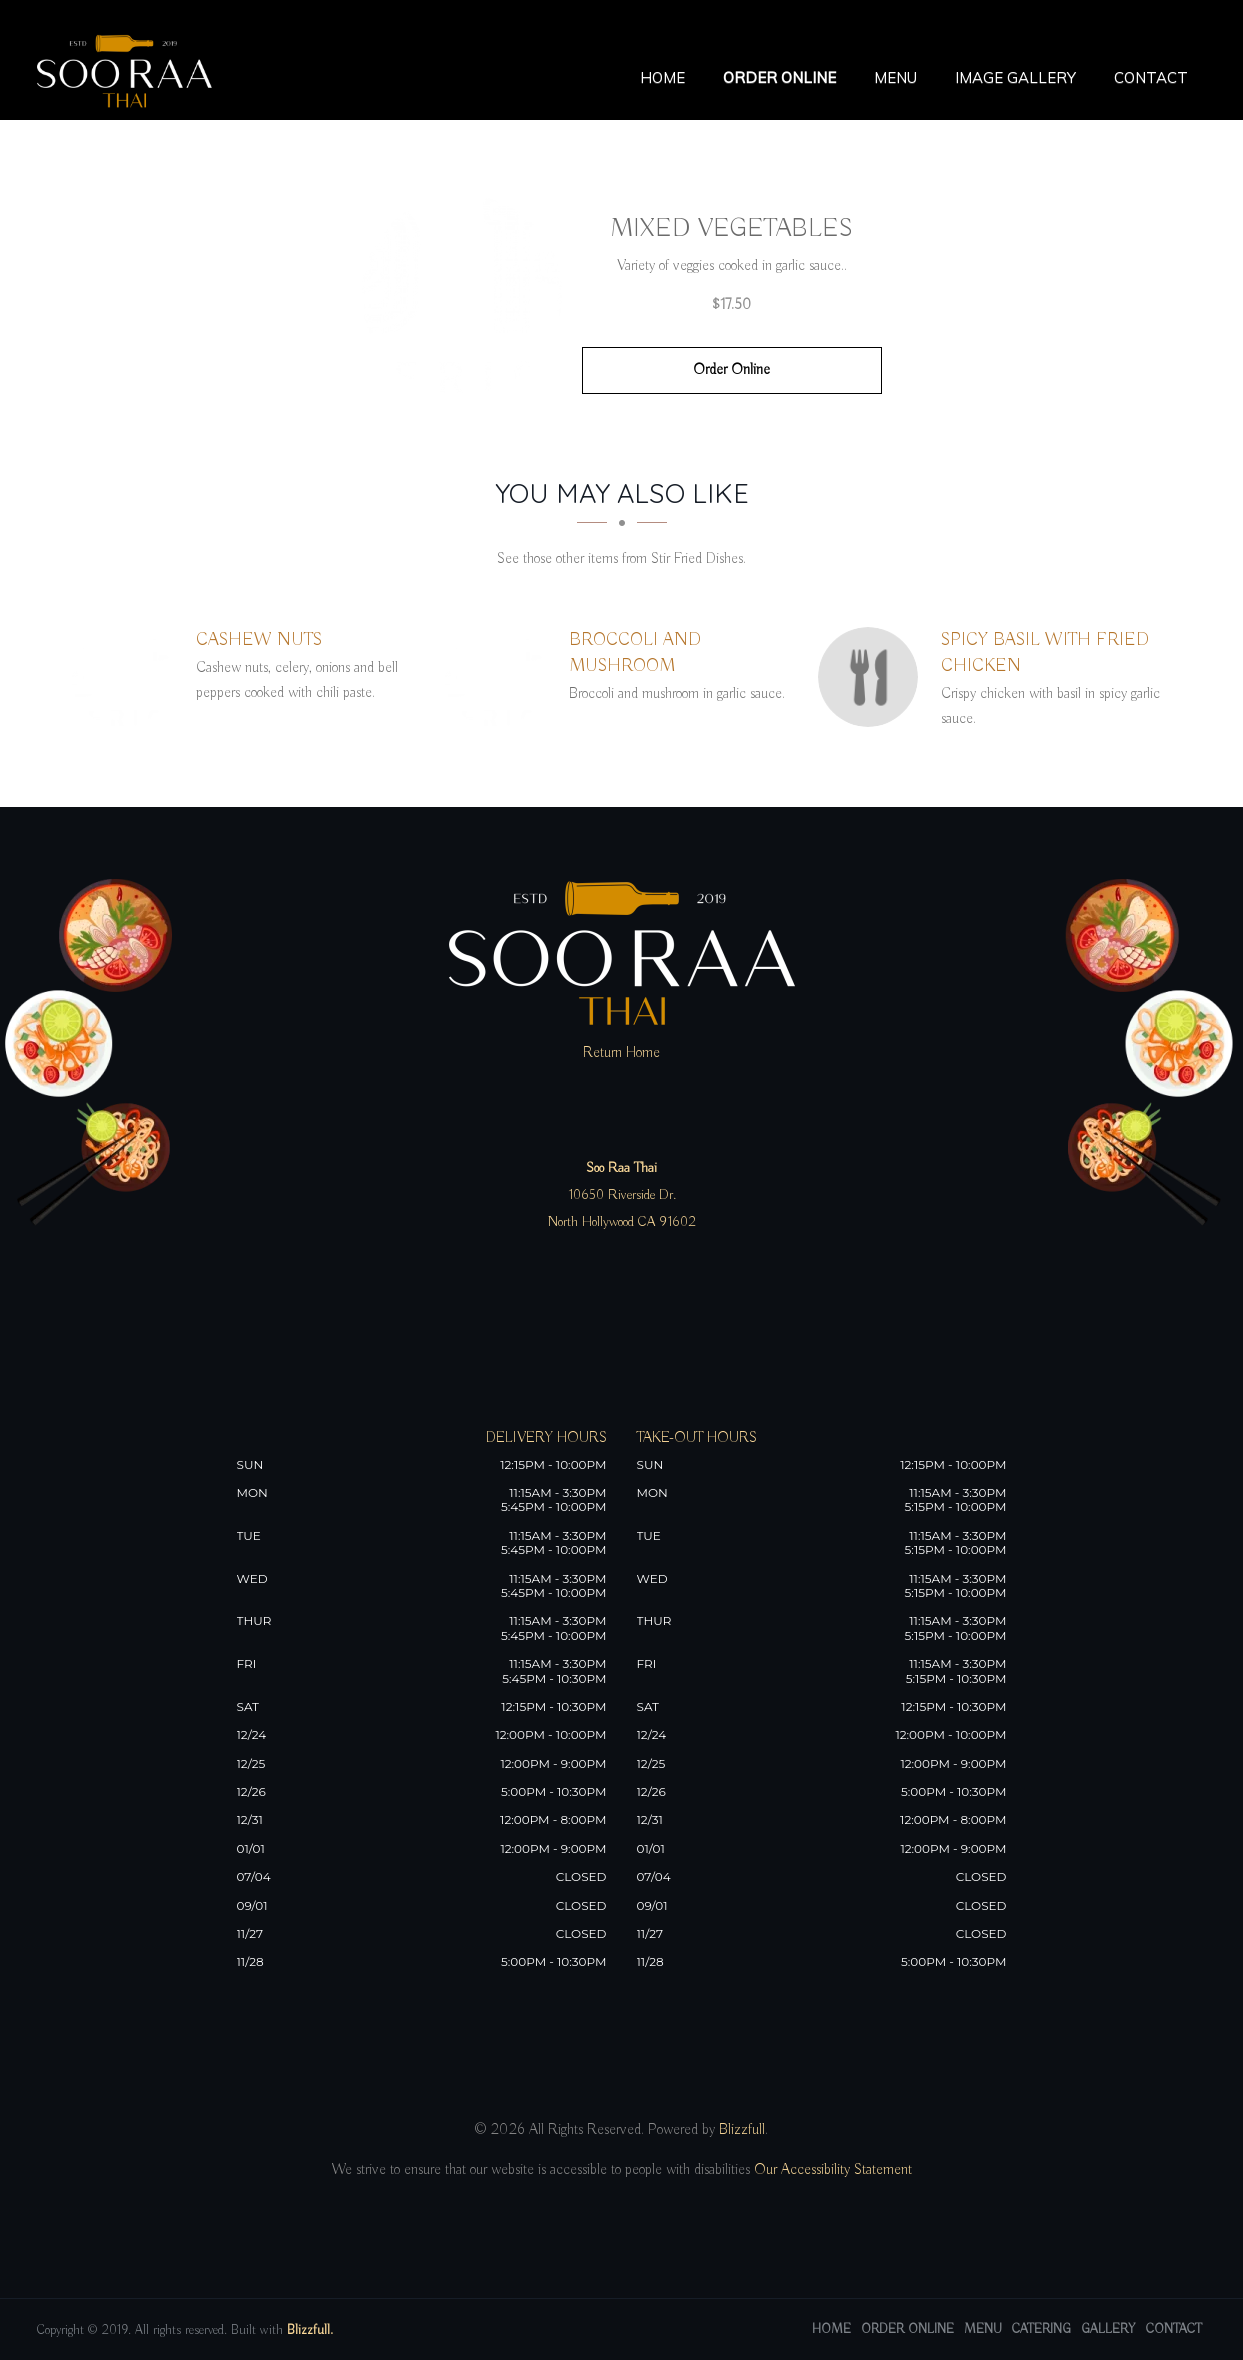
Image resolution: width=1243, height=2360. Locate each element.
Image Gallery (1015, 77)
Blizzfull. (310, 2330)
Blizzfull (742, 2130)
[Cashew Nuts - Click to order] (127, 677)
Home (662, 77)
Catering (1041, 2329)
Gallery (1108, 2329)
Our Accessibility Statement (831, 2170)
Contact (1151, 77)
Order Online (779, 77)
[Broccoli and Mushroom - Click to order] (500, 677)
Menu (895, 77)
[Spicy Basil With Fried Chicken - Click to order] (873, 677)
